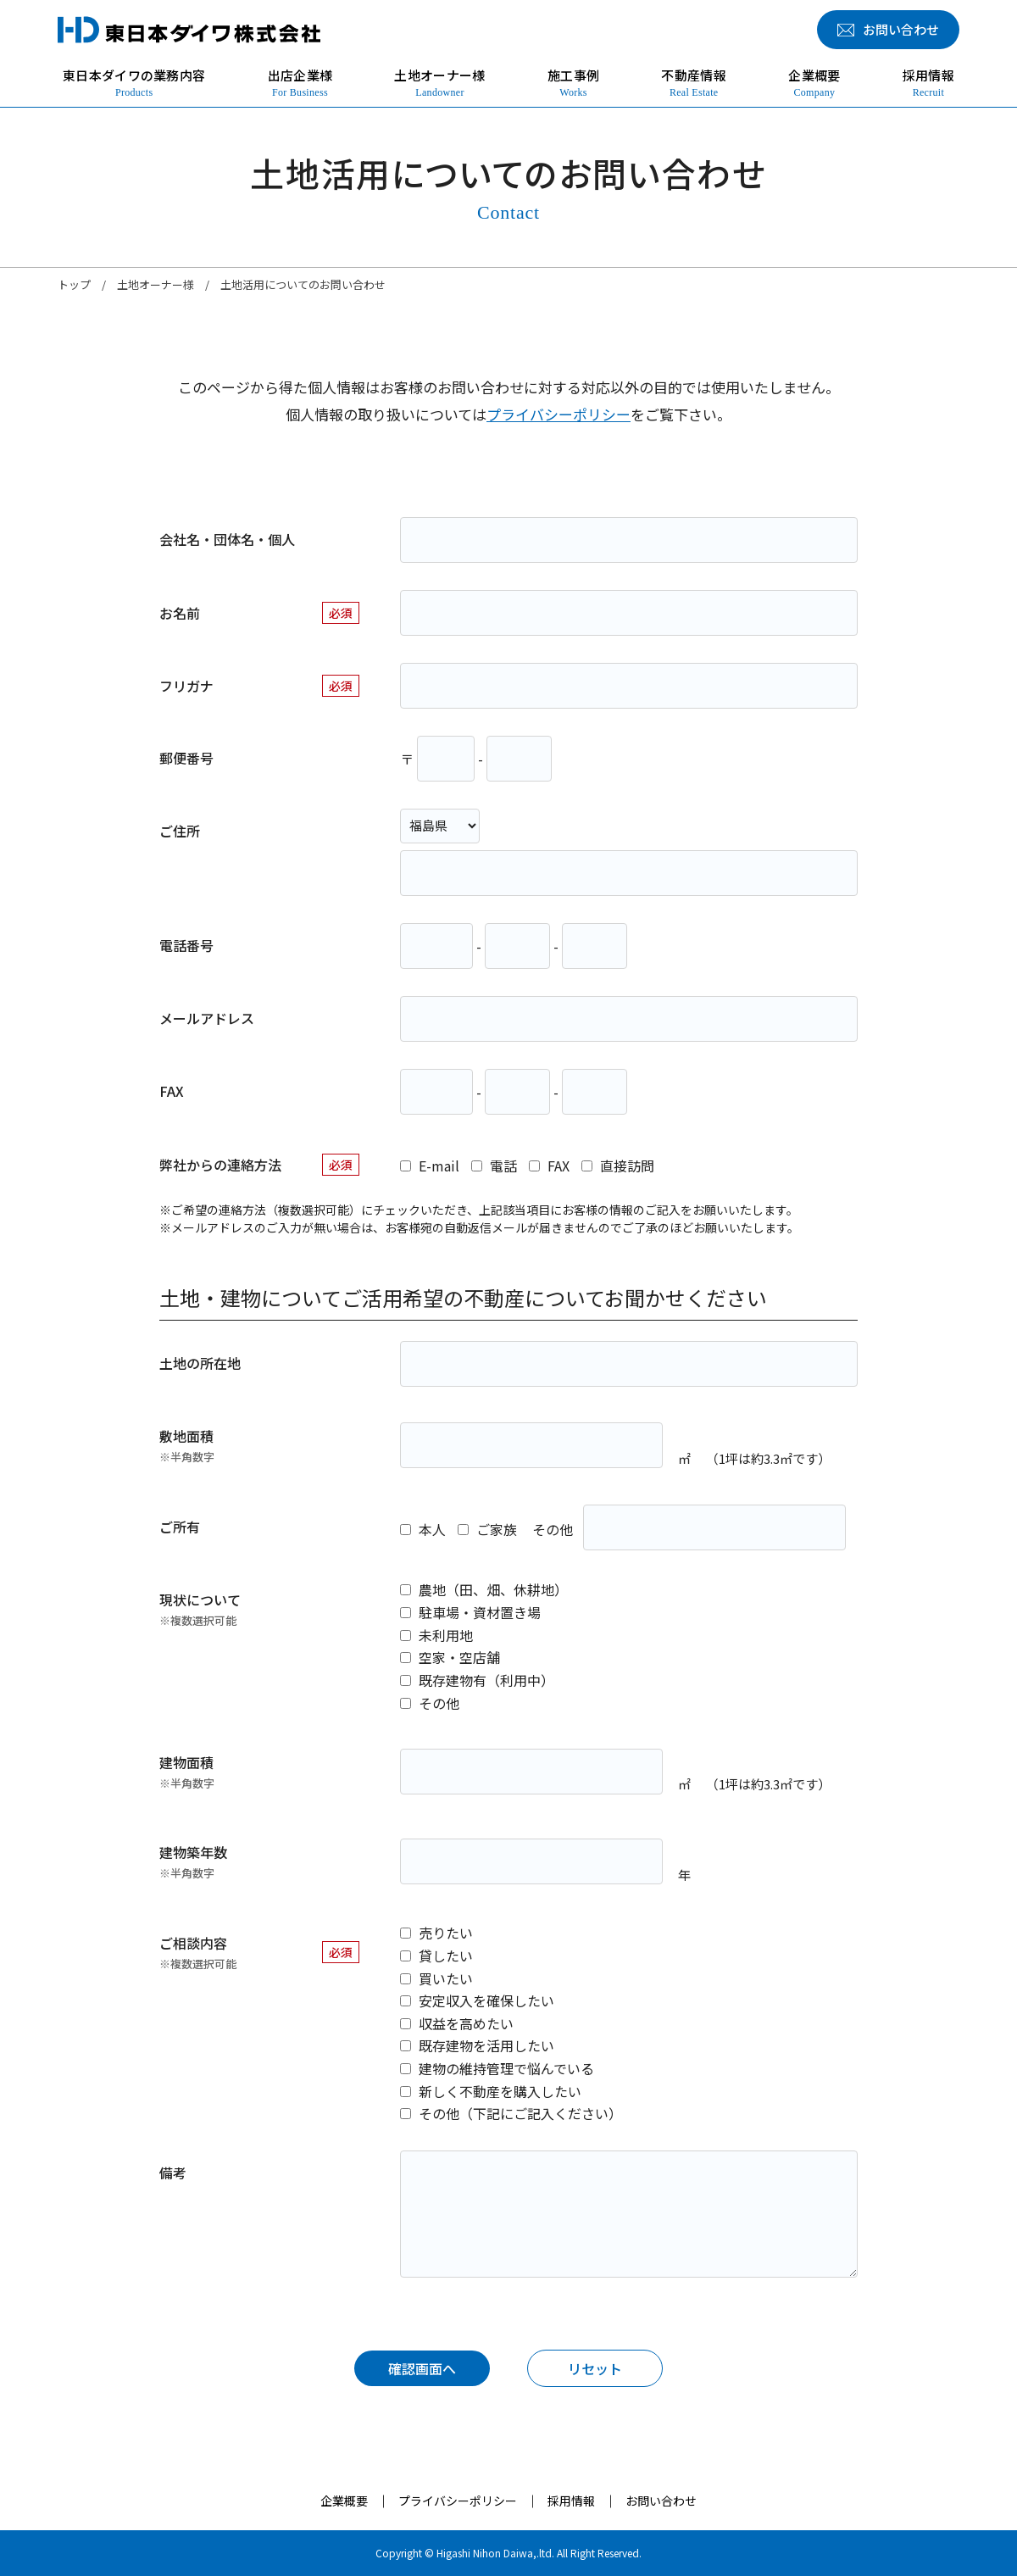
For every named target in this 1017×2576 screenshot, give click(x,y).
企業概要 (814, 83)
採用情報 (928, 83)
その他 (552, 1529)
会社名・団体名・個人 (227, 539)
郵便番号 (186, 758)
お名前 (179, 613)
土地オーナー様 (439, 83)
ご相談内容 (197, 1952)
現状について (200, 1609)
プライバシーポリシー (558, 414)
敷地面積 (186, 1446)
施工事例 (573, 83)
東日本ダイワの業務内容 (134, 83)
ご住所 (179, 831)
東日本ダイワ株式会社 (189, 29)
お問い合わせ (661, 2500)
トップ (74, 284)
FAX (171, 1091)
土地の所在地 (200, 1363)
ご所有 (179, 1526)
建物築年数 (193, 1862)
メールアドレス (206, 1018)
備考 (172, 2172)
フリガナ (186, 686)
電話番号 (186, 945)
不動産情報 (693, 83)
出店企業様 (300, 83)
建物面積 (186, 1772)
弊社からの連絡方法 (220, 1164)
